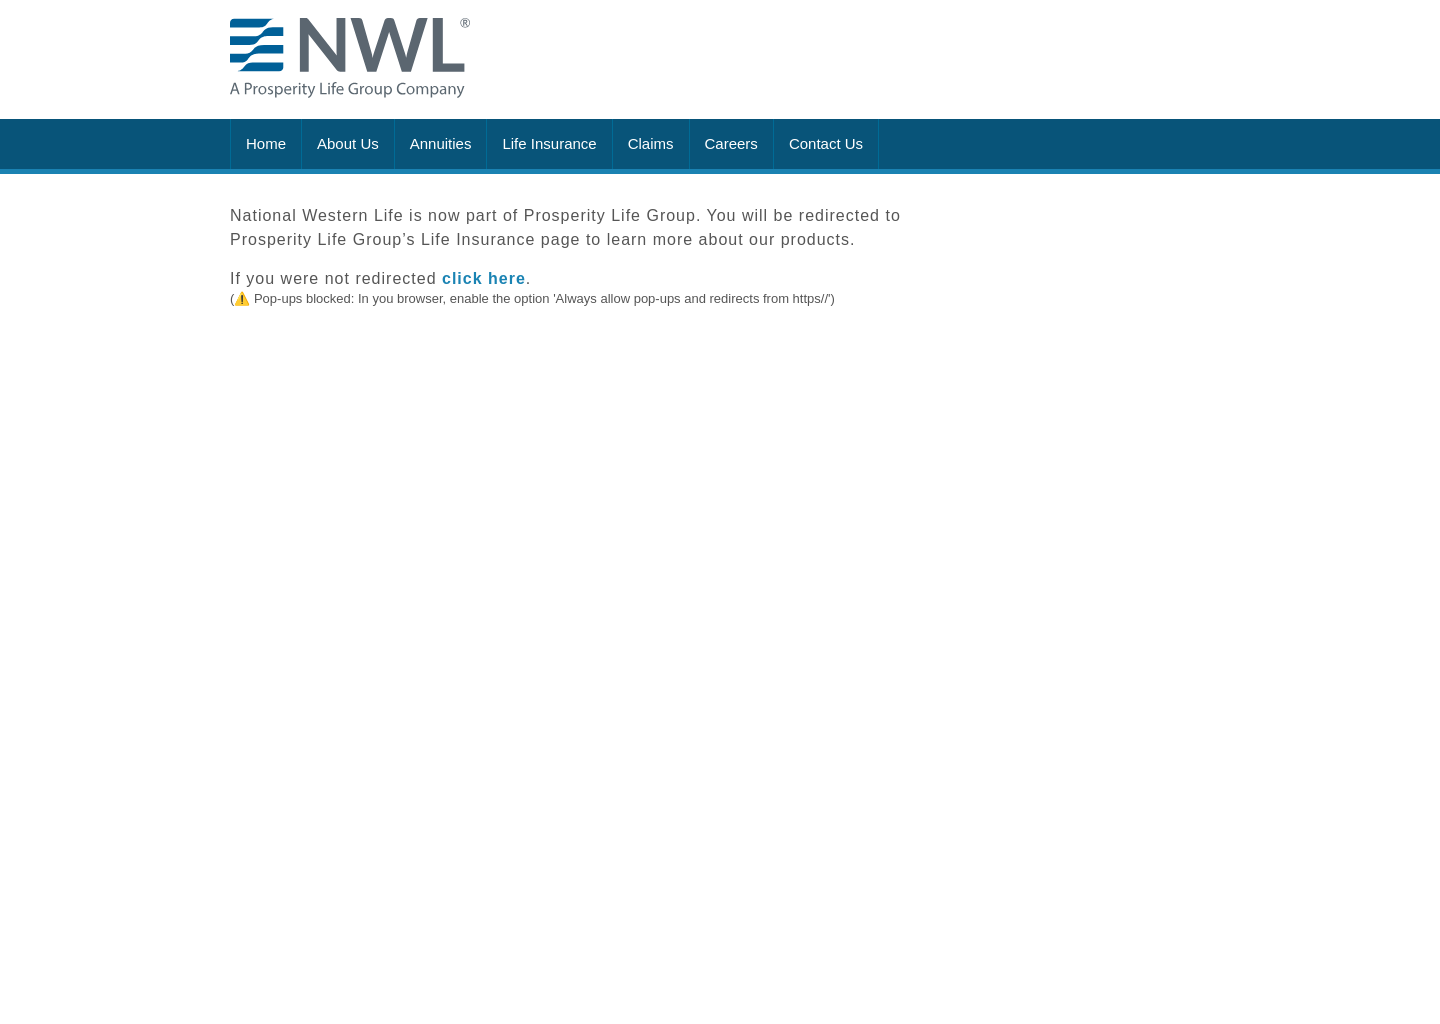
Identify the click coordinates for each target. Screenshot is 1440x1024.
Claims (651, 143)
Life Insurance (549, 143)
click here (484, 278)
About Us (348, 143)
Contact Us (826, 143)
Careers (731, 143)
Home (266, 143)
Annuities (441, 143)
